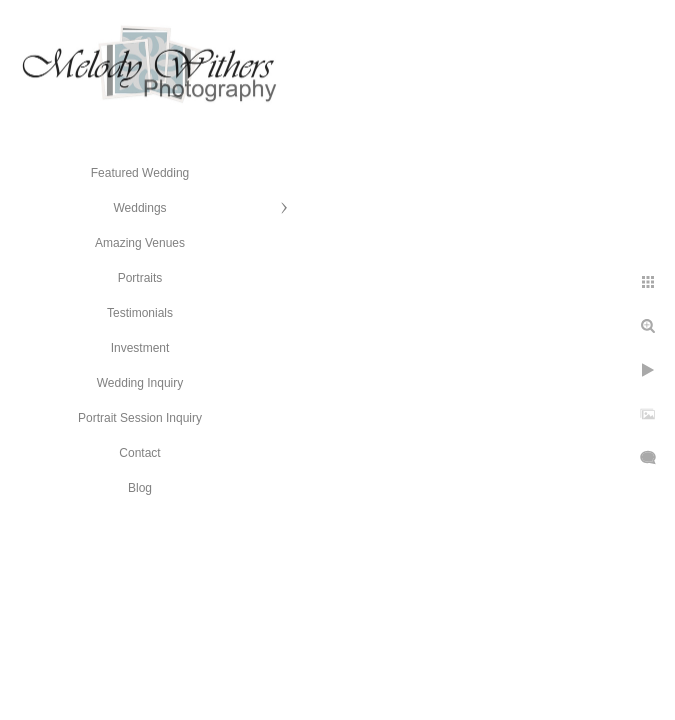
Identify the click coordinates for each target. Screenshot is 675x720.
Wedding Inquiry (140, 383)
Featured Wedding (140, 173)
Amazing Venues (140, 243)
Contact (139, 453)
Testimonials (140, 313)
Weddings (139, 208)
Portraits (140, 278)
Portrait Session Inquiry (140, 418)
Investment (140, 348)
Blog (140, 488)
